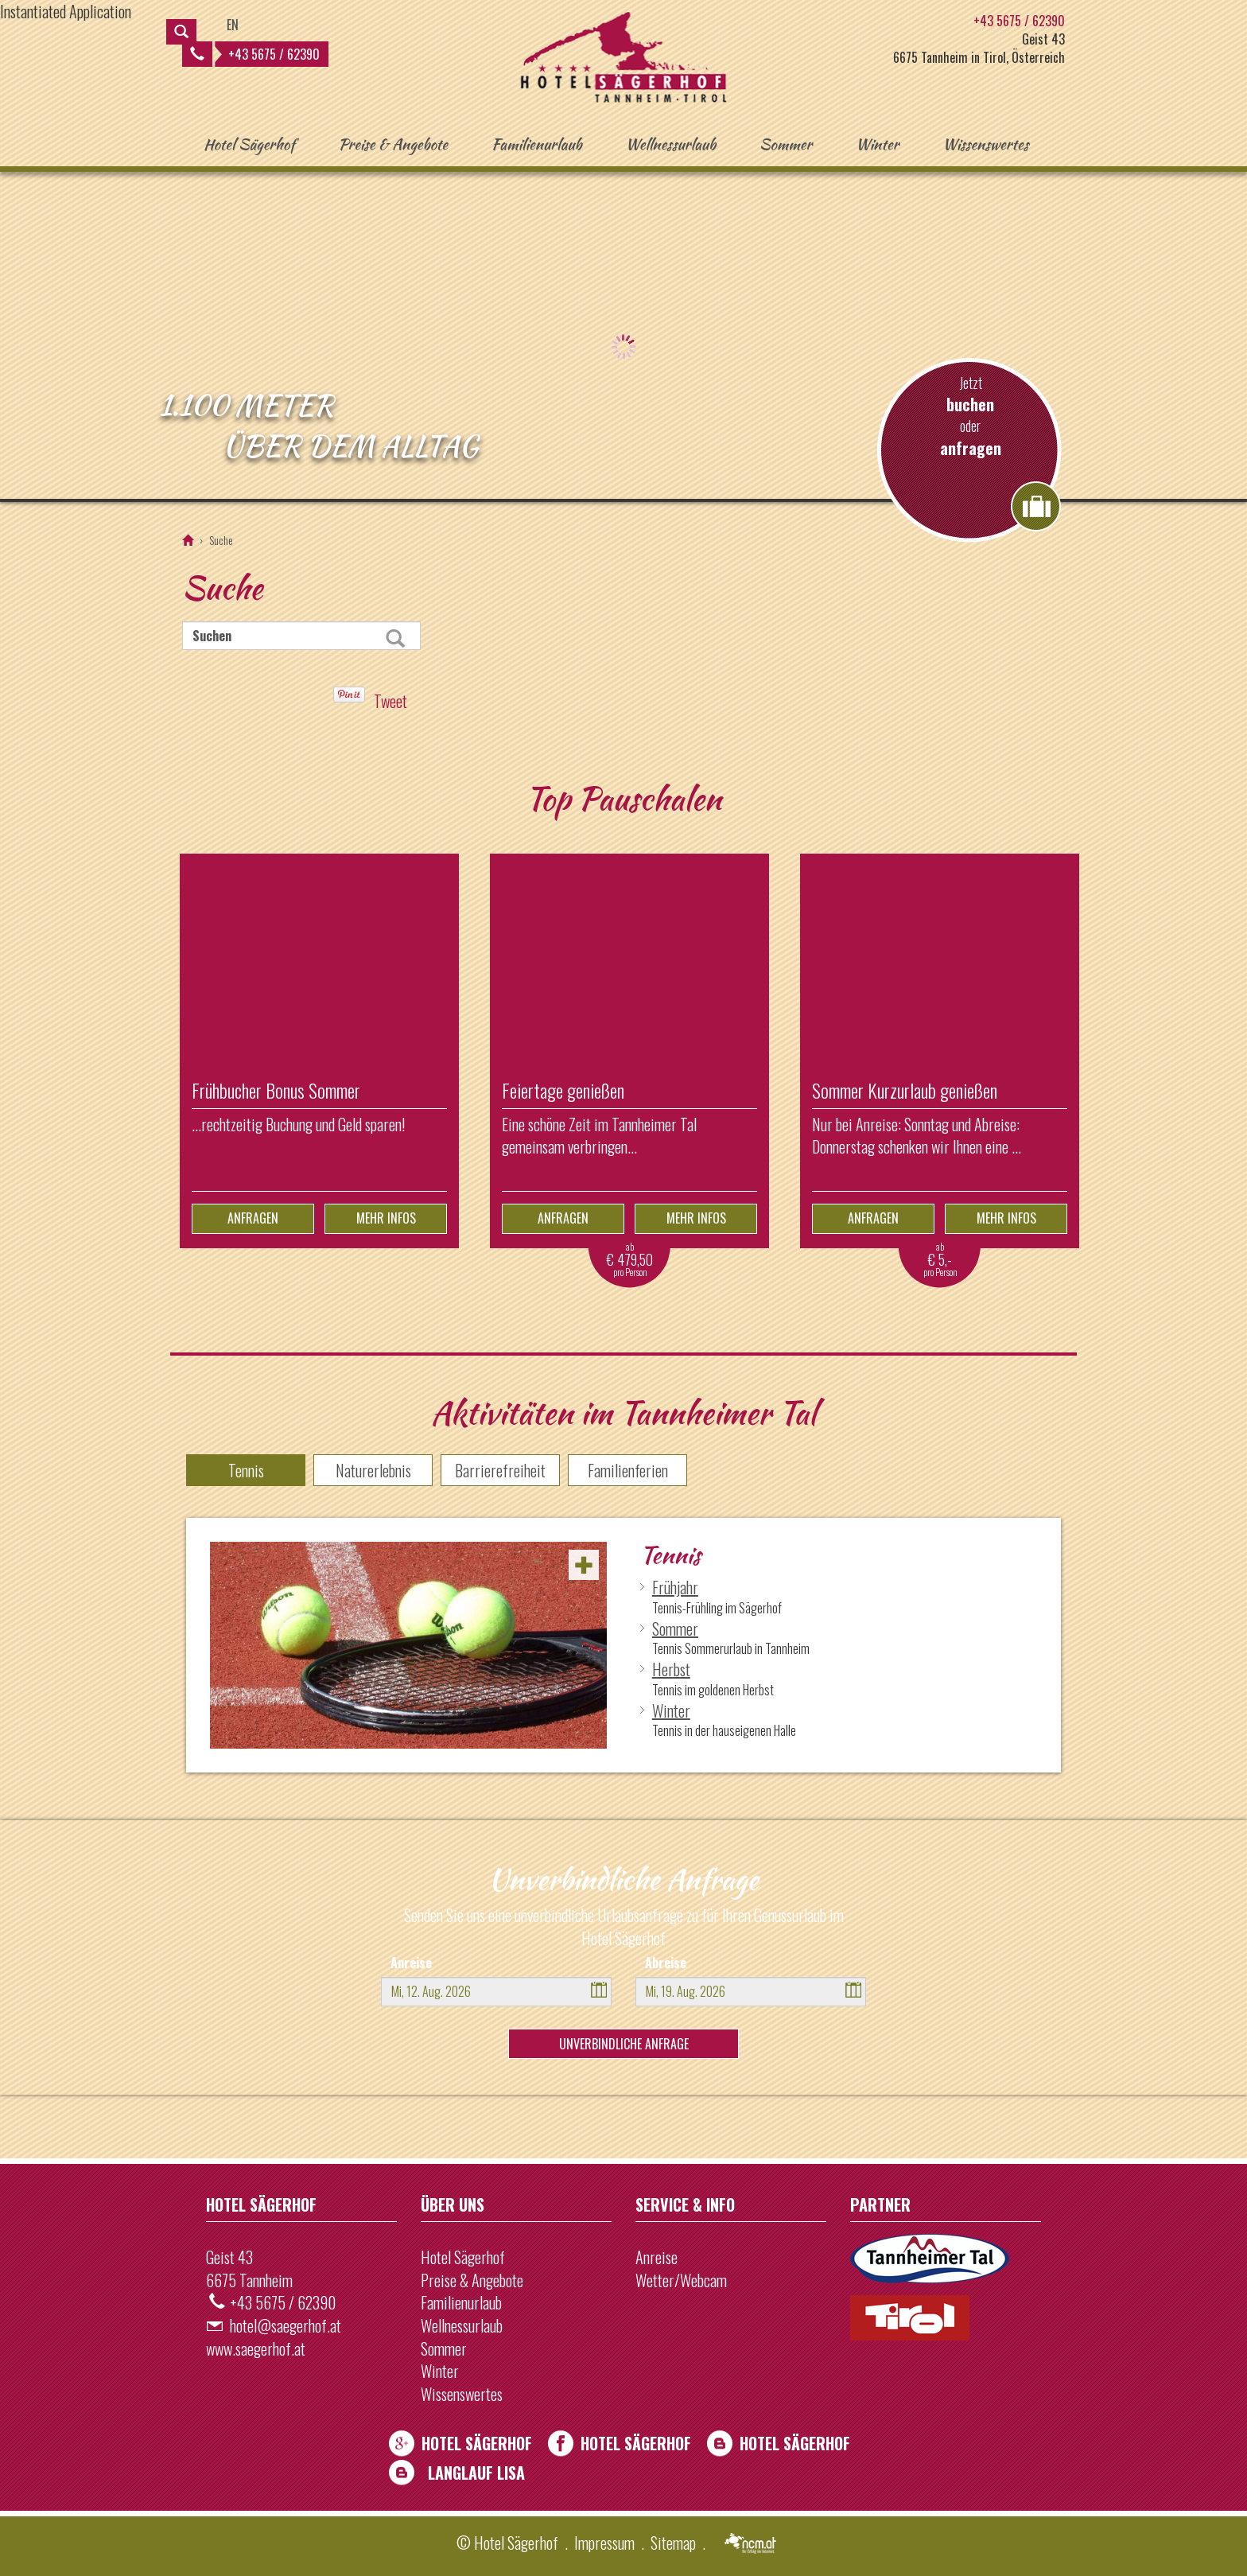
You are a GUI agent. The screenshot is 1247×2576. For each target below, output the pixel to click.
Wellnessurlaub (671, 144)
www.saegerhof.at (255, 2348)
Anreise (411, 1962)
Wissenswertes (985, 144)
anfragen (970, 448)
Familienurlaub (536, 144)
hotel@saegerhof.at (285, 2325)
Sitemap (673, 2543)
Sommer (785, 144)
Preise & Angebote (393, 144)
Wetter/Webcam (681, 2280)
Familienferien (628, 1470)
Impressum (604, 2543)
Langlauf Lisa (476, 2473)
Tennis (246, 1470)
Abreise (665, 1962)
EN (233, 24)
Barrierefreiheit (500, 1470)
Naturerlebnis (373, 1470)
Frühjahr (675, 1587)
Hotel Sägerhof (249, 144)
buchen (970, 404)
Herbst (671, 1669)
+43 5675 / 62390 (255, 54)
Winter (877, 144)
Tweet (390, 701)
